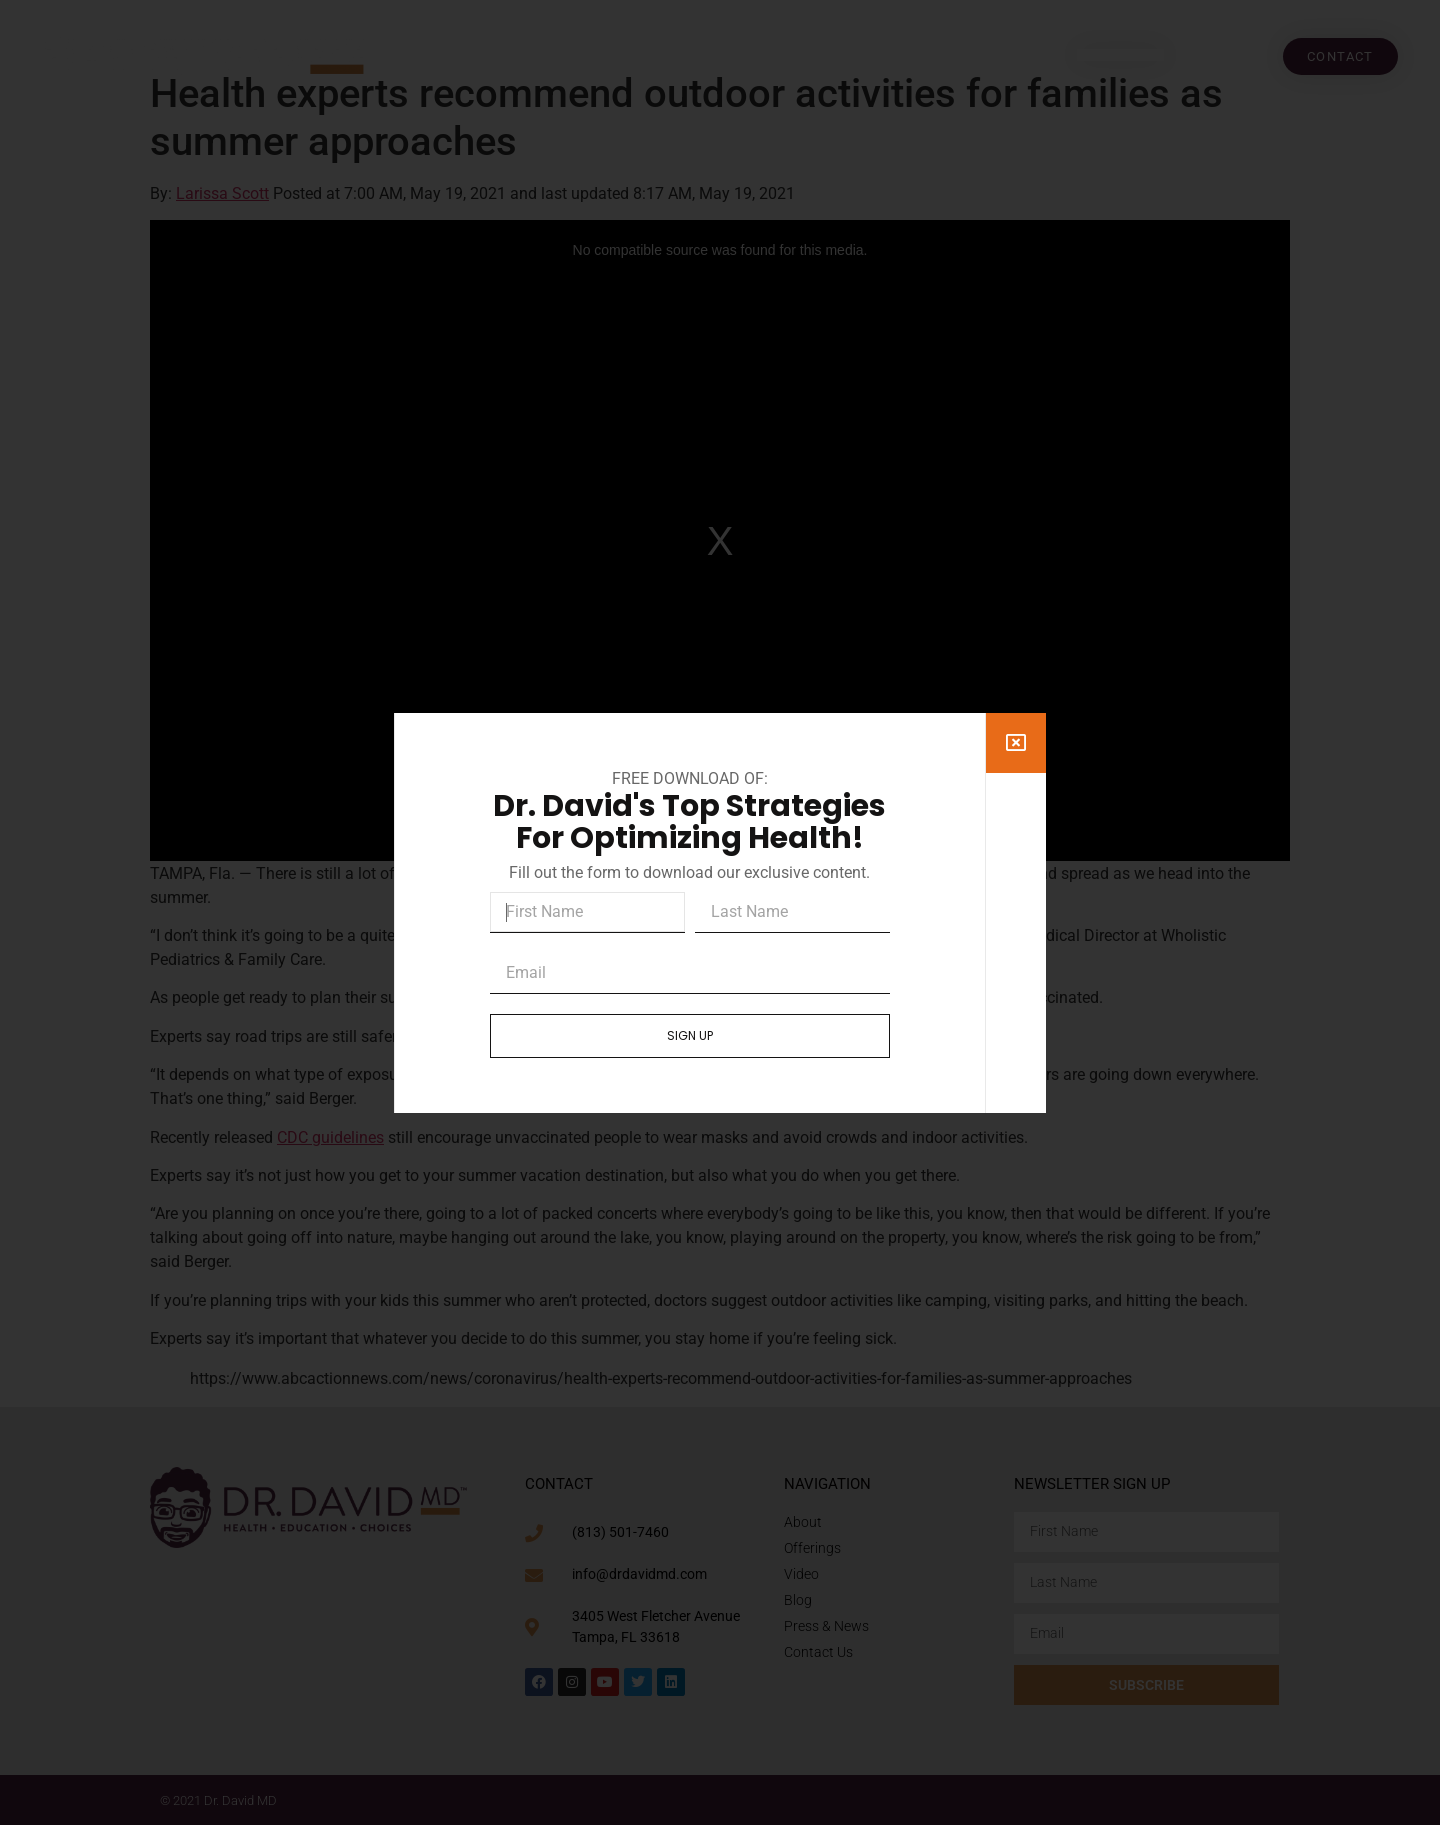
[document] (720, 912)
